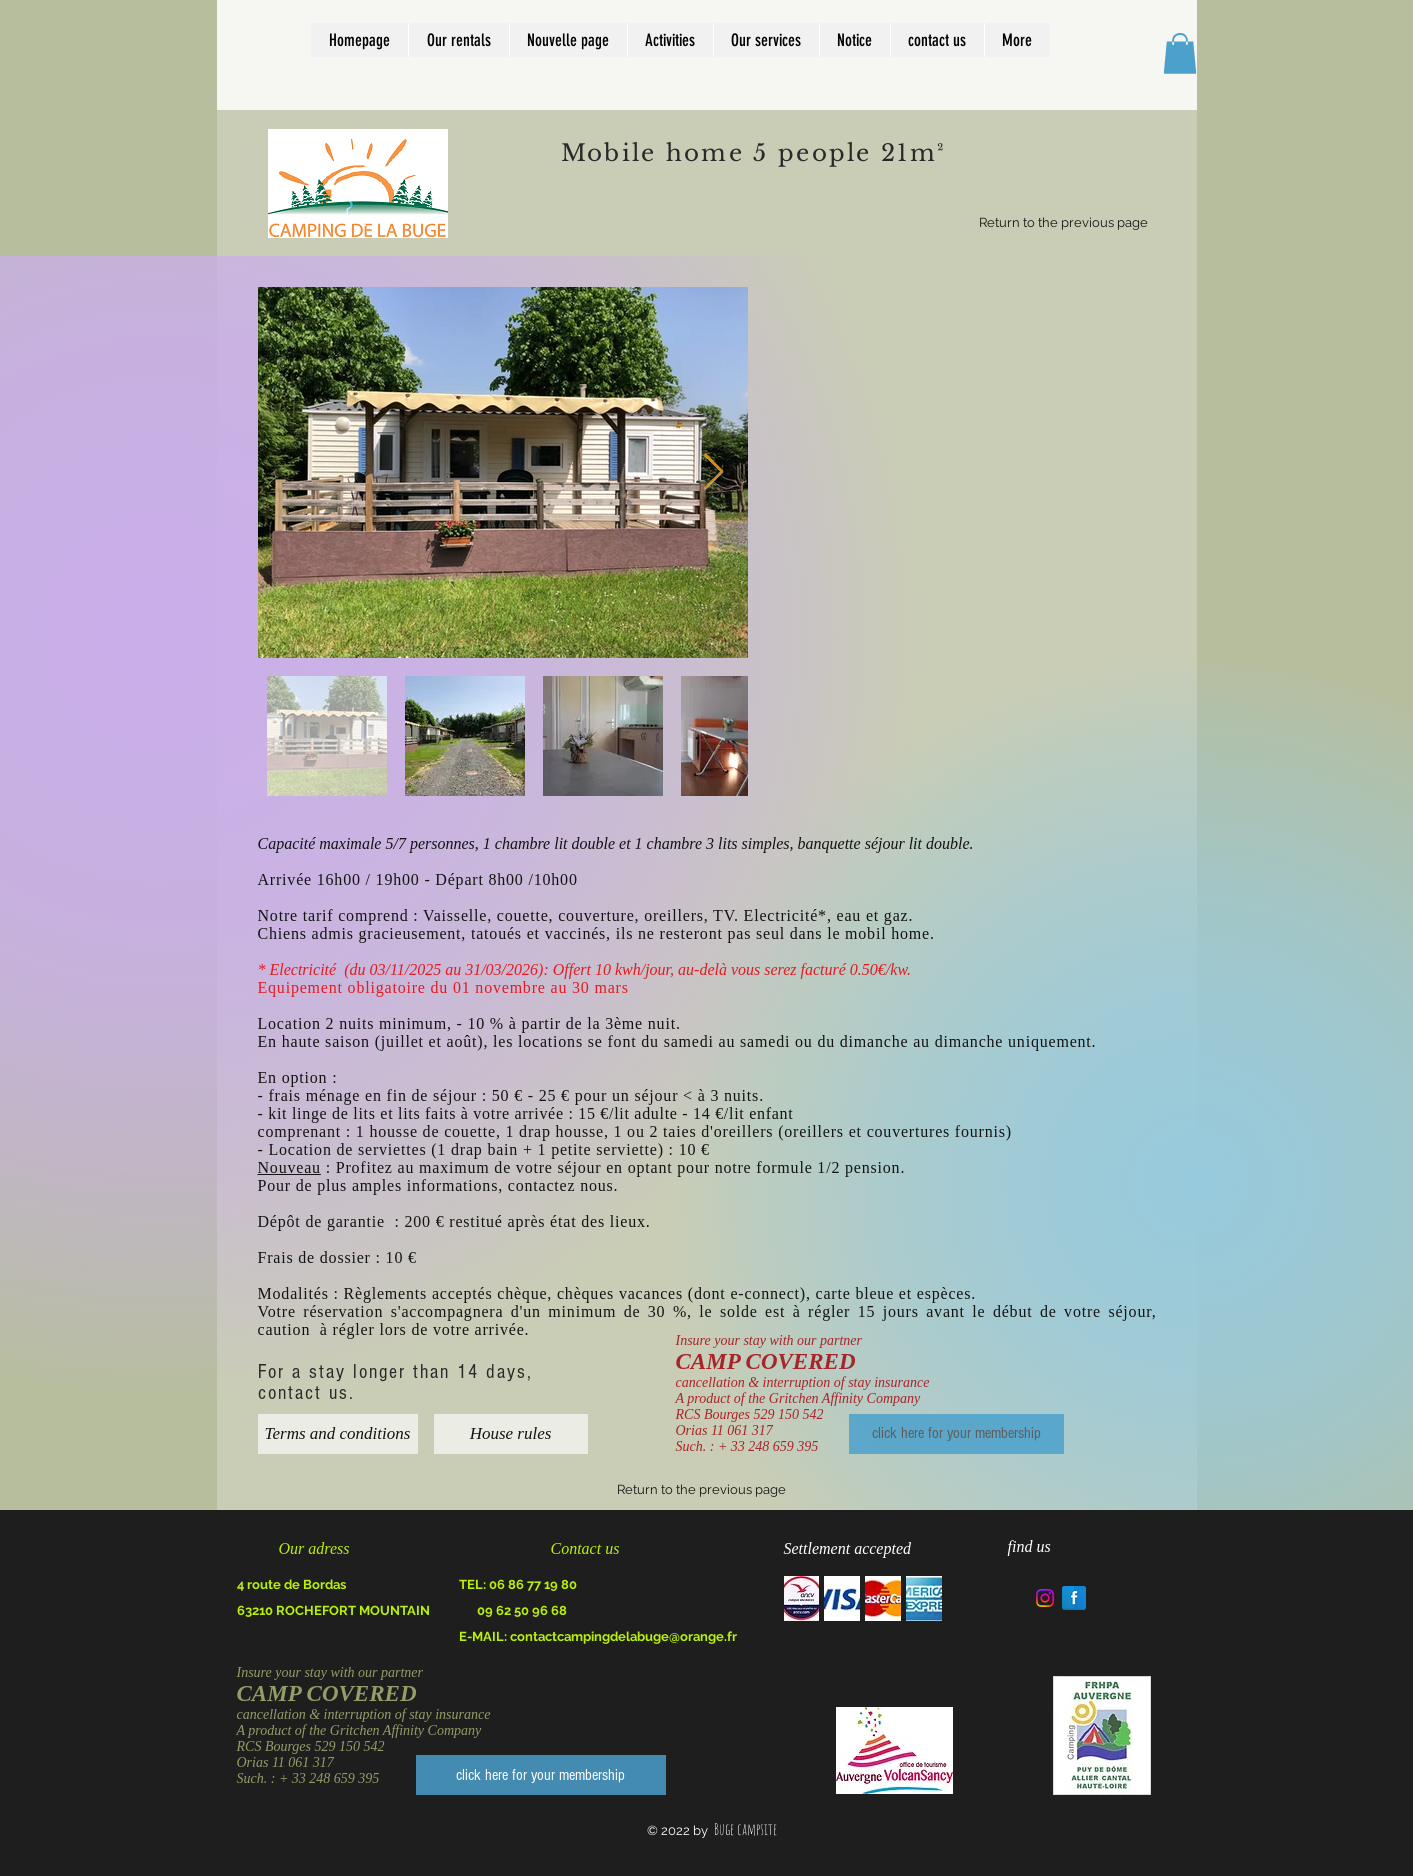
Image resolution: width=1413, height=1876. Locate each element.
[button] (1180, 53)
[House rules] (511, 1434)
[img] (802, 1598)
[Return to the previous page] (1064, 223)
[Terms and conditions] (338, 1434)
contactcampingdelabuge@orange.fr (623, 1636)
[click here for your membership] (956, 1434)
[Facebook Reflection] (1074, 1598)
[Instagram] (1045, 1598)
